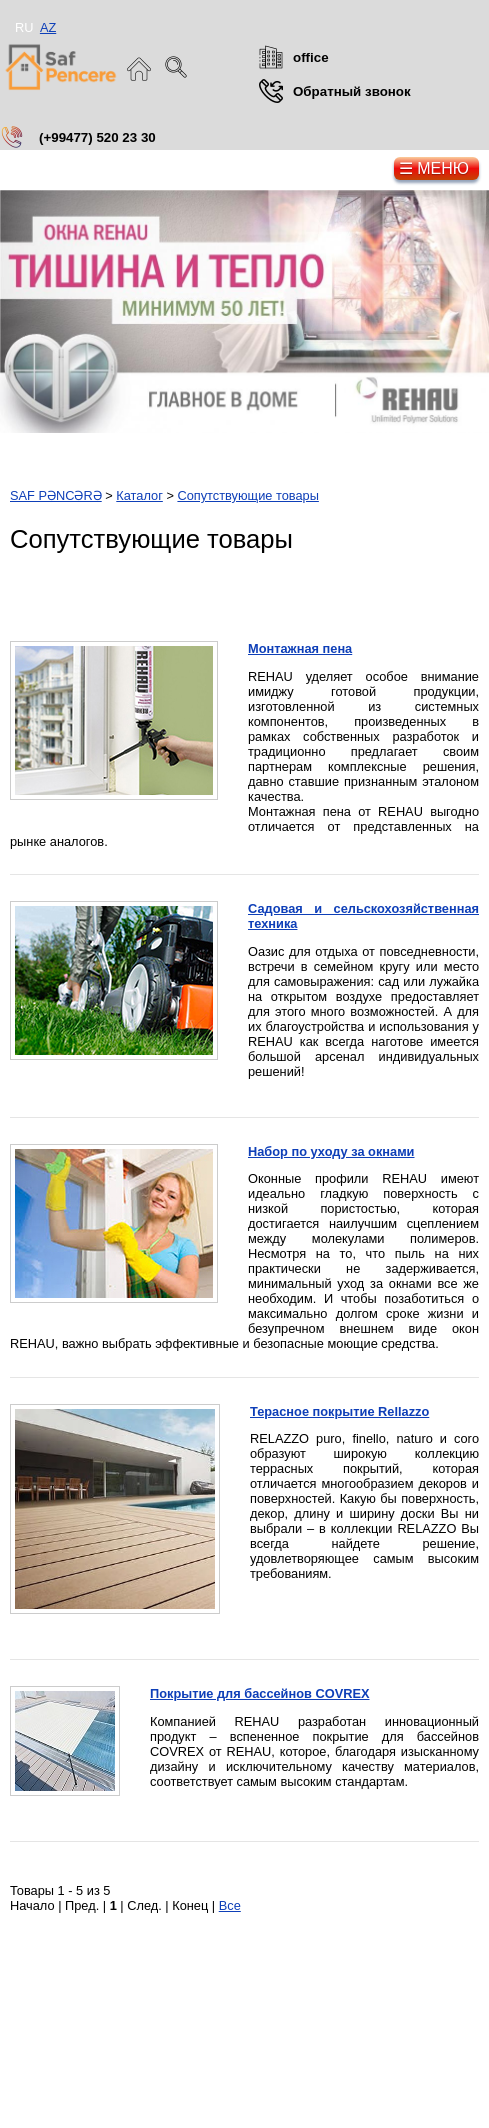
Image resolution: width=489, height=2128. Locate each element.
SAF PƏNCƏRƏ (56, 495)
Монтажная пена (300, 648)
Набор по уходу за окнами (331, 1151)
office (311, 57)
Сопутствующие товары (247, 495)
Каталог (139, 495)
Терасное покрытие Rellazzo (339, 1411)
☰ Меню (434, 168)
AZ (48, 27)
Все (230, 1905)
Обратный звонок (352, 91)
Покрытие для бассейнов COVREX (260, 1693)
